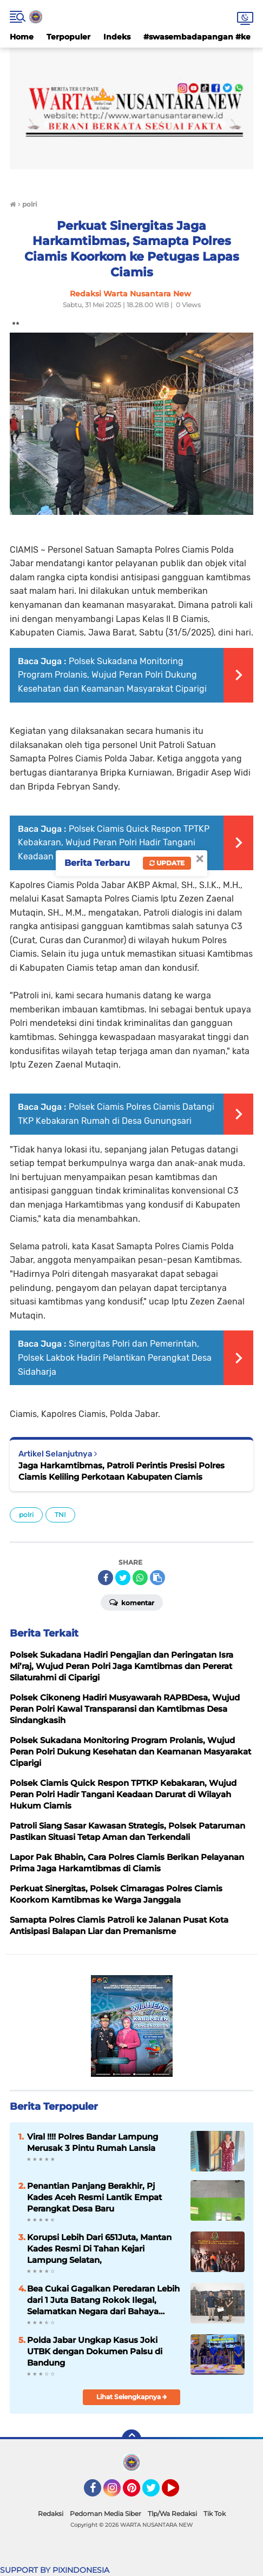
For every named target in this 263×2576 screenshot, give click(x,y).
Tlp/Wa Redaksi (172, 2513)
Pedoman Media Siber (105, 2513)
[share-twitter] (122, 1577)
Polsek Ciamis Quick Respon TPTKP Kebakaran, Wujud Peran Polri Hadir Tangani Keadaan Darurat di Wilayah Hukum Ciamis (113, 843)
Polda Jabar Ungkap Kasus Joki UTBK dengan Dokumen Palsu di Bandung (94, 2351)
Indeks (116, 37)
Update (167, 863)
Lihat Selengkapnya (131, 2397)
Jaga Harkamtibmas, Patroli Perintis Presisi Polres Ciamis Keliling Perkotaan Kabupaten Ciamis (121, 1471)
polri (26, 1515)
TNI (60, 1515)
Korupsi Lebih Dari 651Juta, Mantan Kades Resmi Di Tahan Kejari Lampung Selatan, (99, 2248)
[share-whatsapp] (140, 1577)
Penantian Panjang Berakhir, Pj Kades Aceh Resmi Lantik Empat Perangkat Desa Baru (94, 2197)
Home (22, 37)
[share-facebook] (105, 1577)
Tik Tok (214, 2513)
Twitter (155, 2492)
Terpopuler (68, 37)
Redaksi (50, 2513)
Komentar (131, 1602)
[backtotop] (131, 2439)
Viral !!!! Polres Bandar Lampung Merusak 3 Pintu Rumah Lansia (92, 2142)
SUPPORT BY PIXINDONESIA (54, 2570)
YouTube (178, 2492)
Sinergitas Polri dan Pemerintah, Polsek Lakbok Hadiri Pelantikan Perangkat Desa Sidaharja (115, 1357)
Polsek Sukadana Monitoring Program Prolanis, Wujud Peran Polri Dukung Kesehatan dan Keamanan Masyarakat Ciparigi (112, 675)
